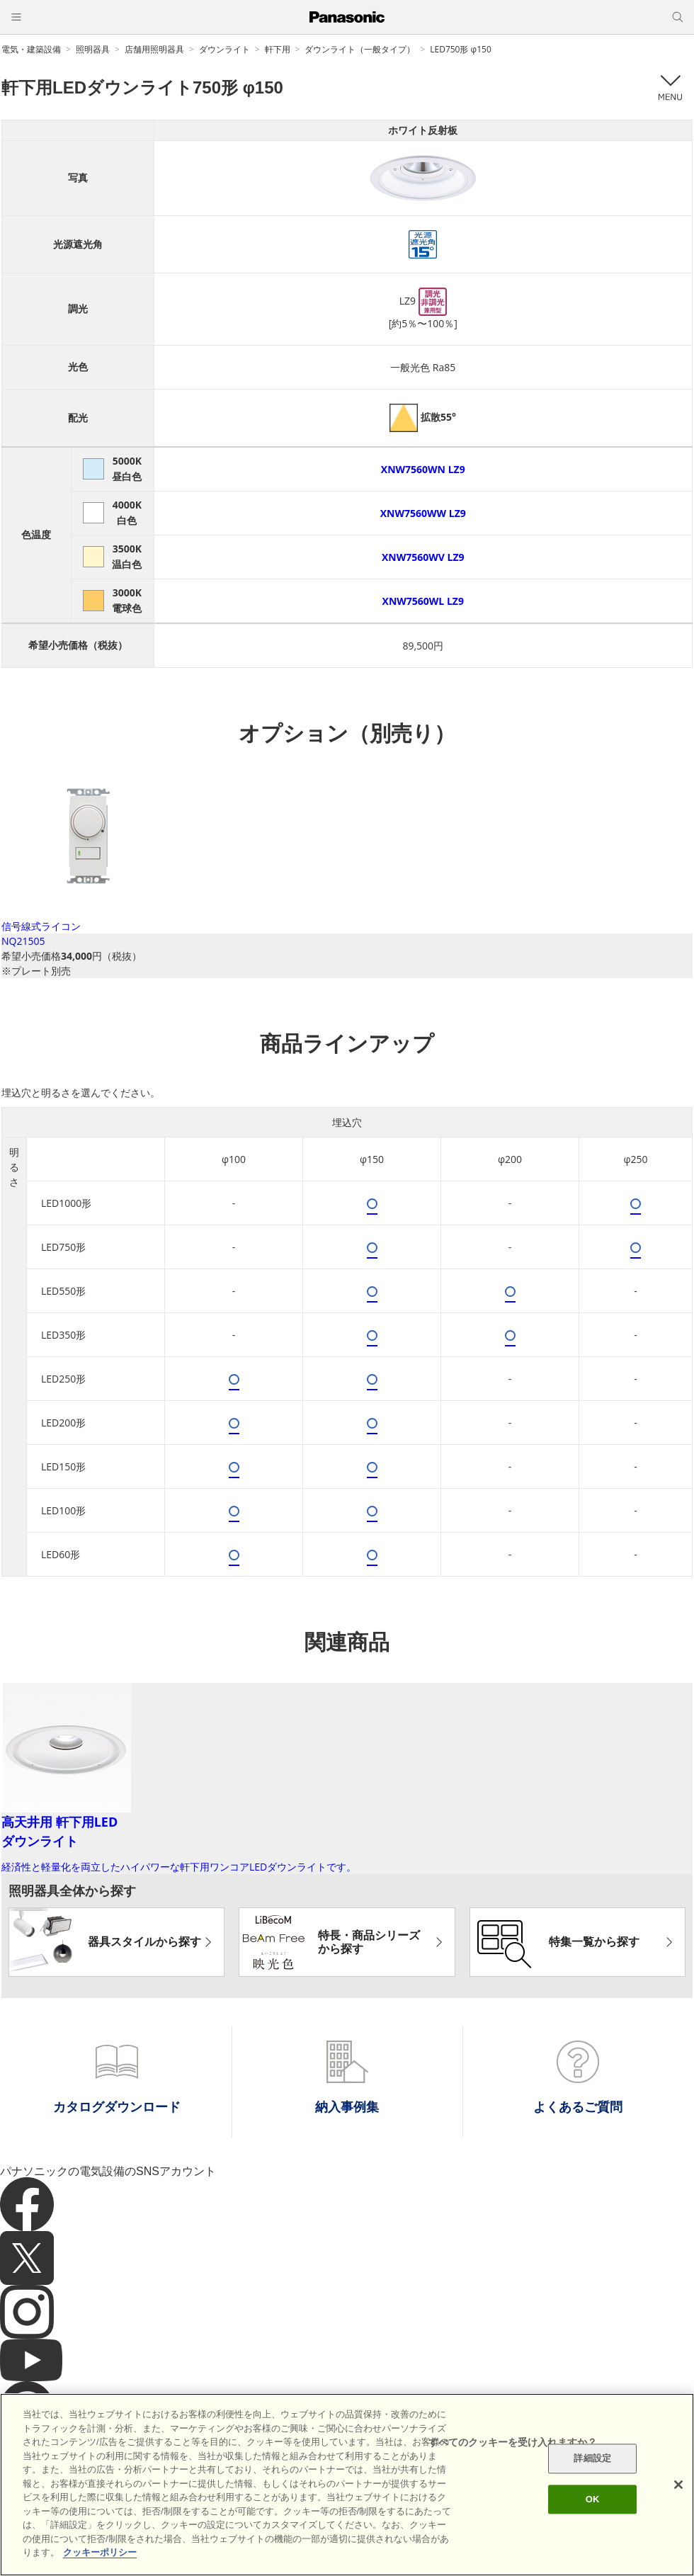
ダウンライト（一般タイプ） (360, 49)
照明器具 (93, 49)
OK (593, 2499)
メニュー (670, 88)
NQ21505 (23, 941)
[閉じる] (678, 2484)
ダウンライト (224, 49)
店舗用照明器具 (154, 49)
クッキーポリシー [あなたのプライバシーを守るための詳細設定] (100, 2552)
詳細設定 (592, 2458)
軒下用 (277, 49)
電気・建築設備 (31, 49)
